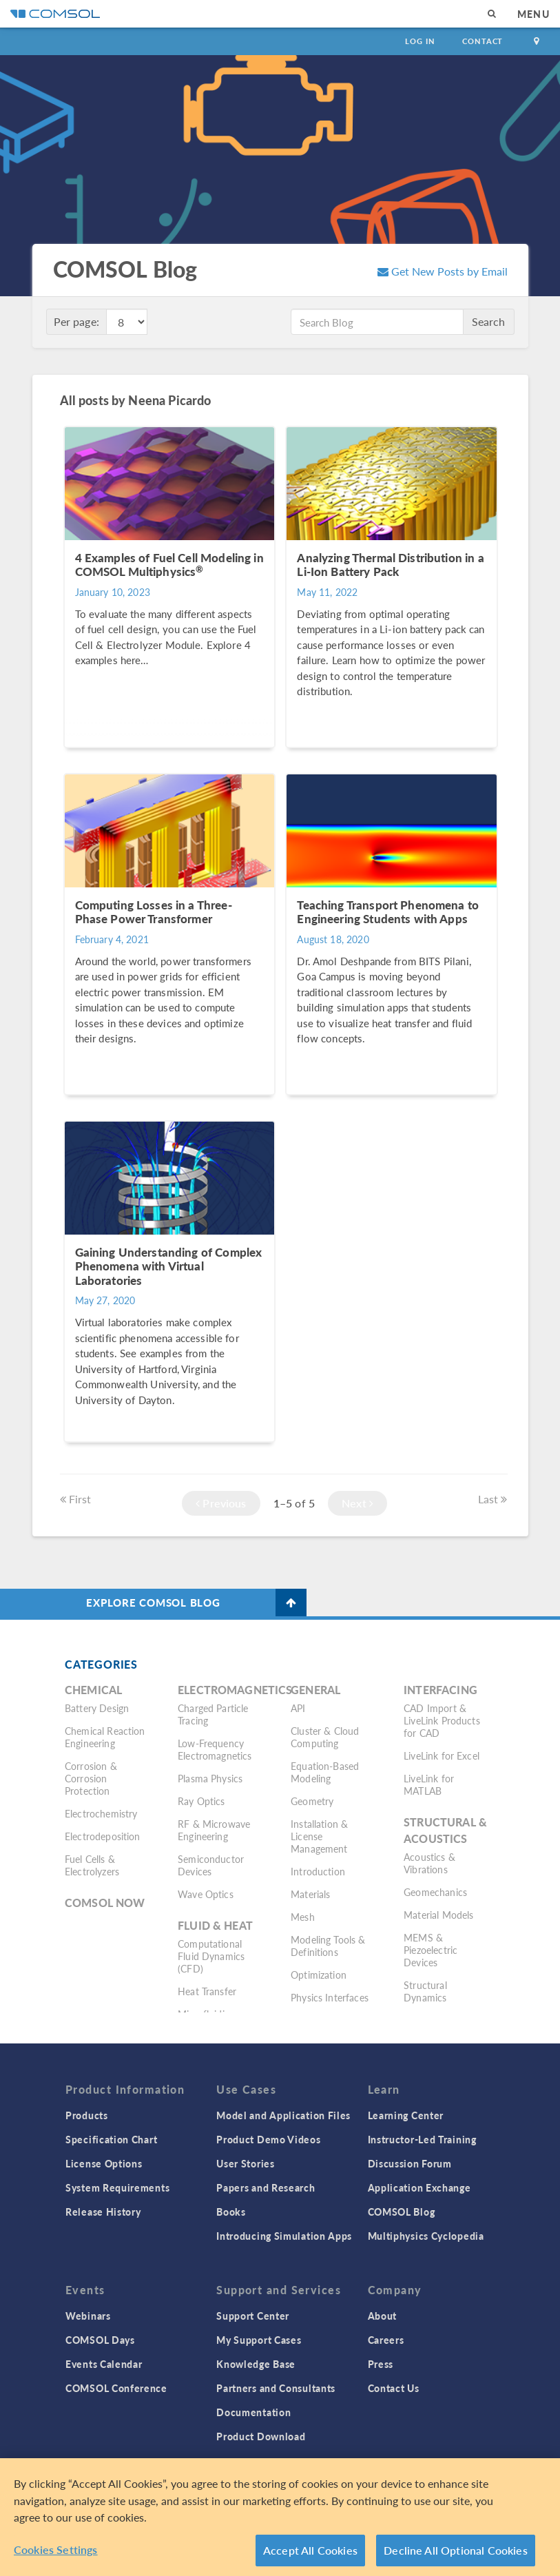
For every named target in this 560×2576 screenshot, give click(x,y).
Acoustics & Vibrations (429, 1863)
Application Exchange (419, 2187)
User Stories (245, 2163)
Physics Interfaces (330, 1997)
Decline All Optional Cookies (456, 2557)
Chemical (93, 1690)
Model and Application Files (283, 2115)
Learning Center (406, 2115)
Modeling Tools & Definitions (328, 1946)
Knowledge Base (255, 2364)
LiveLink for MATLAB (429, 1784)
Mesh (303, 1917)
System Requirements (117, 2187)
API (298, 1708)
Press (381, 2364)
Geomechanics (435, 1892)
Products (86, 2115)
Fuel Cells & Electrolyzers (92, 1865)
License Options (104, 2163)
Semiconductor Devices (211, 1865)
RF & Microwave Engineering (214, 1830)
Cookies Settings (56, 2556)
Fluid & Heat (215, 1925)
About (382, 2315)
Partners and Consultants (275, 2388)
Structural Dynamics (425, 1991)
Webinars (88, 2315)
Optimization (318, 1974)
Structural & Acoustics (445, 1830)
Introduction (318, 1871)
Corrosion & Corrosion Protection (91, 1778)
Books (231, 2211)
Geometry (312, 1801)
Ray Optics (201, 1801)
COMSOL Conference (116, 2388)
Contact (482, 41)
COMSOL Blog (401, 2211)
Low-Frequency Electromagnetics (214, 1749)
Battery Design (97, 1708)
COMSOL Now (105, 1902)
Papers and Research (265, 2187)
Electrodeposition (103, 1836)
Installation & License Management (319, 1836)
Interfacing (440, 1690)
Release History (103, 2211)
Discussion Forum (410, 2163)
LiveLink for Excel (441, 1755)
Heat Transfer (207, 1991)
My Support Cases (258, 2340)
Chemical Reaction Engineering (105, 1737)
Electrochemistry (101, 1813)
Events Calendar (104, 2364)
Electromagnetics (235, 1690)
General (315, 1690)
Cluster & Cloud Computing (325, 1737)
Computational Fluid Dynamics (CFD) (211, 1956)
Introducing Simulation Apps (284, 2236)
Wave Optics (206, 1894)
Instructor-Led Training (422, 2139)
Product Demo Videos (268, 2139)
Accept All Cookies (310, 2557)
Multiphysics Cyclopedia (426, 2236)
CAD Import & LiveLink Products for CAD (442, 1720)
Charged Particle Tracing (213, 1714)
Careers (386, 2340)
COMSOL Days (100, 2340)
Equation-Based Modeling (325, 1772)
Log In (420, 41)
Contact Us (393, 2388)
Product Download (260, 2436)
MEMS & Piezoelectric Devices (430, 1949)
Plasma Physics (210, 1778)
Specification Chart (111, 2139)
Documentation (253, 2412)
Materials (310, 1894)
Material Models (438, 1914)
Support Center (252, 2315)
